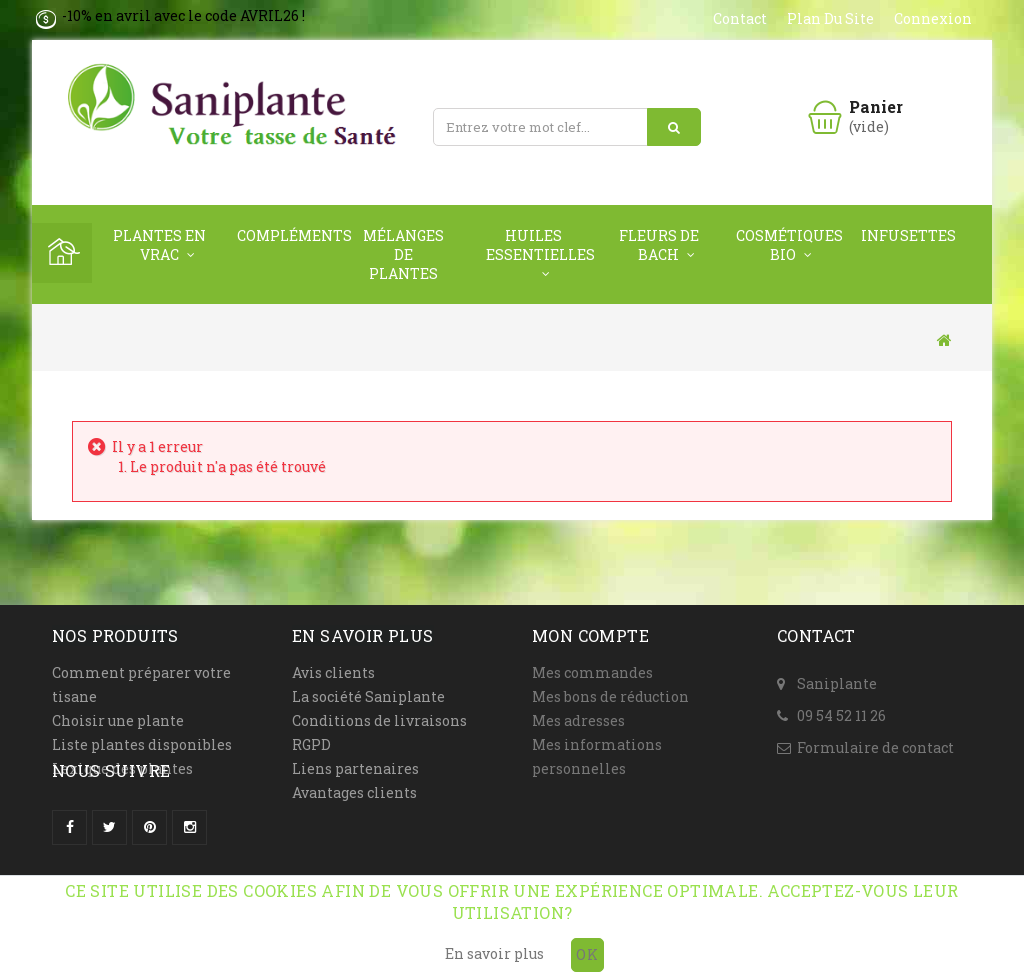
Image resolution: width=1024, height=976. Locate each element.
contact (740, 18)
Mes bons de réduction (610, 696)
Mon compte (590, 635)
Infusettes (908, 235)
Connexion (933, 18)
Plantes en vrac (159, 245)
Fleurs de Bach (659, 245)
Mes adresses (578, 720)
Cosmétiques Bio (788, 245)
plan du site (830, 18)
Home (62, 253)
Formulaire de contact (875, 736)
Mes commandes (592, 672)
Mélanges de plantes (403, 254)
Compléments (289, 235)
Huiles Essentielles (538, 245)
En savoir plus (494, 953)
